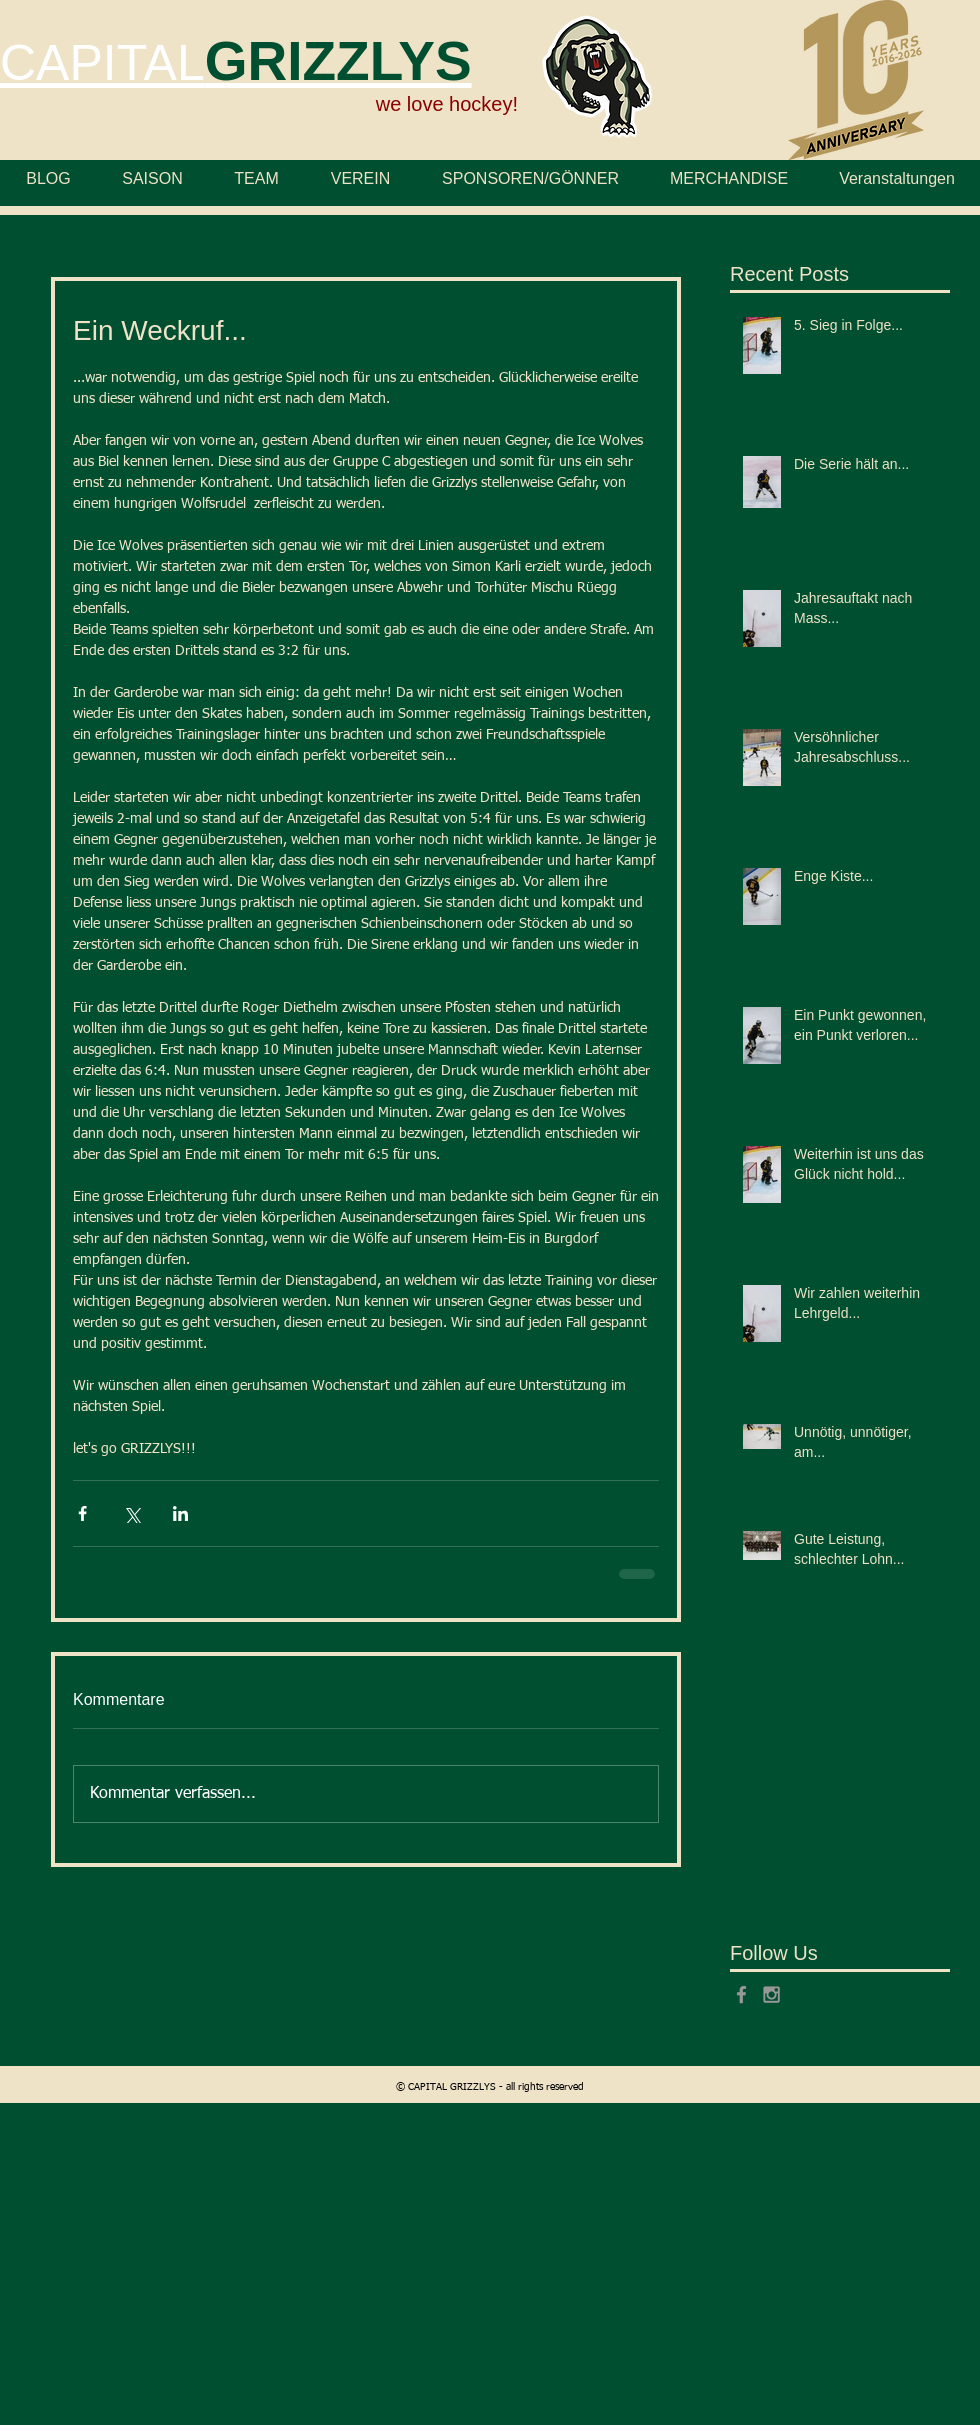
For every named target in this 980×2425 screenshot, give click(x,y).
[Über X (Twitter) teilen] (131, 1513)
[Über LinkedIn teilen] (180, 1513)
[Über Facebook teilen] (82, 1513)
